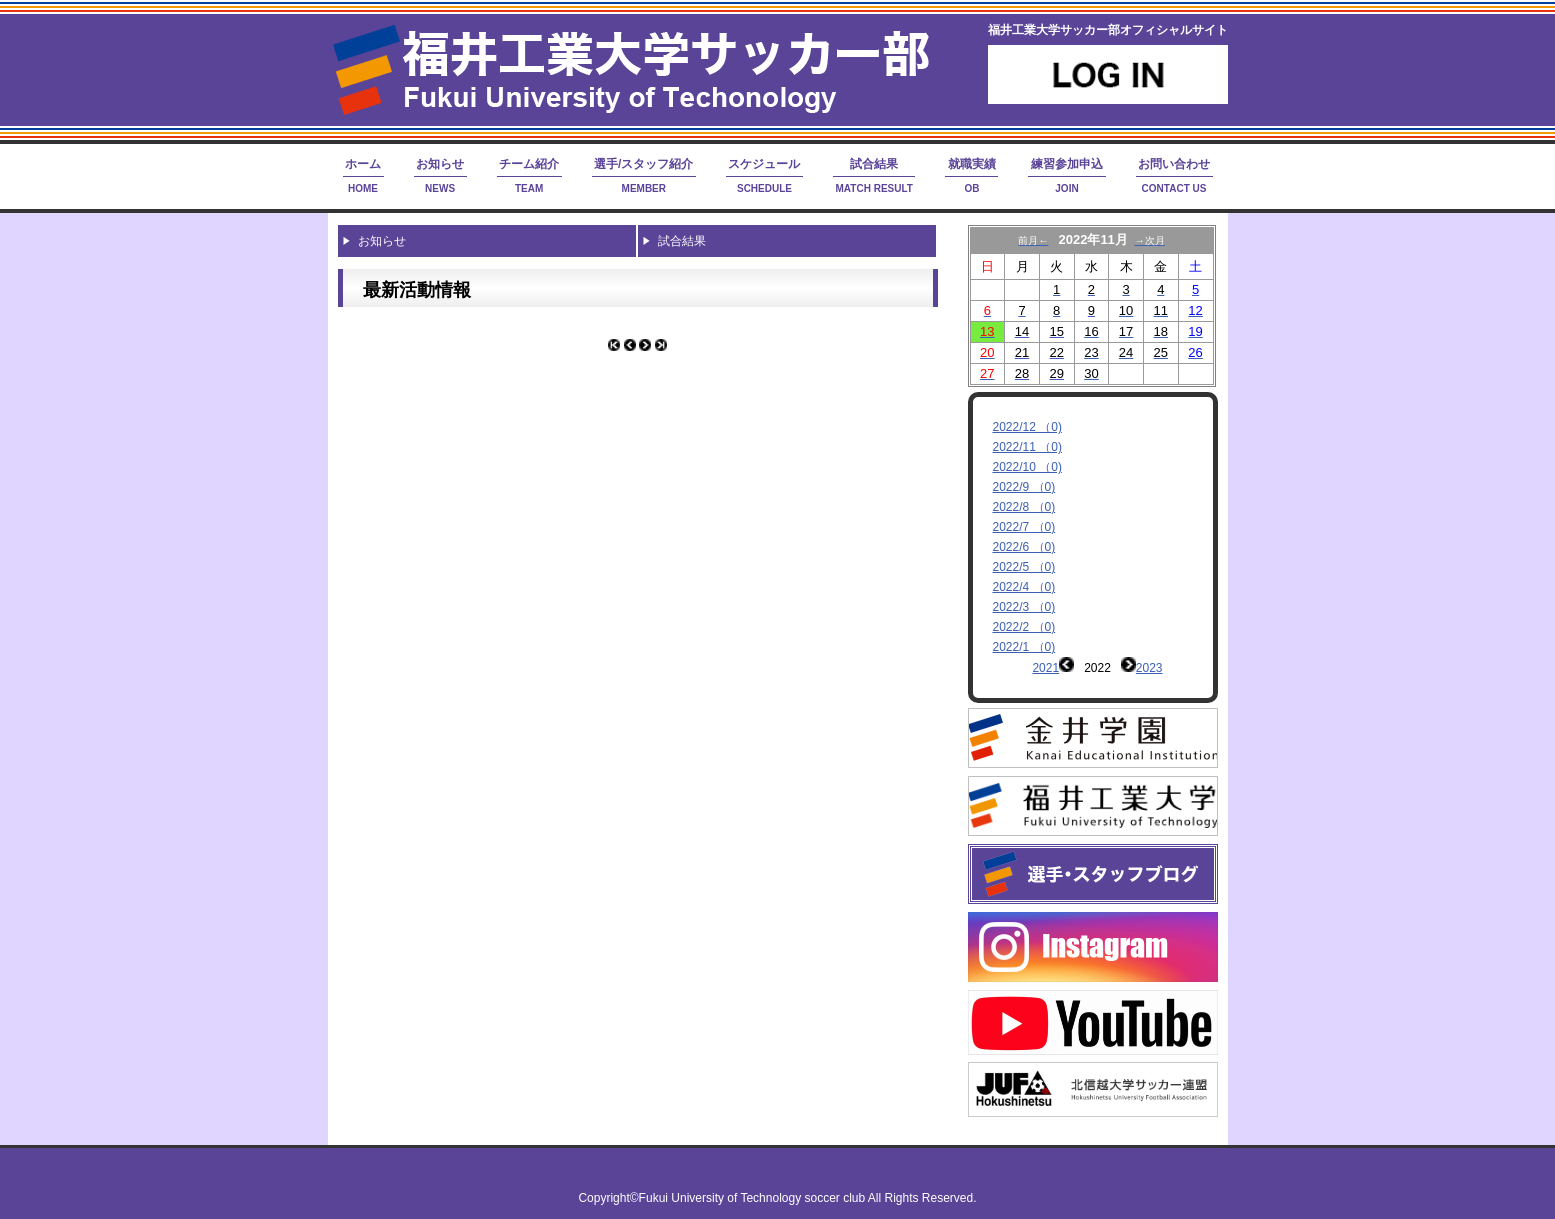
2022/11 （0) (1027, 447)
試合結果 (682, 241)
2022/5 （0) (1024, 567)
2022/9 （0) (1024, 487)
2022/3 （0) (1024, 607)
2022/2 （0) (1024, 627)
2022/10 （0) (1027, 467)
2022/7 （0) (1024, 527)
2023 (1149, 668)
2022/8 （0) (1024, 507)
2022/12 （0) (1027, 427)
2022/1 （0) (1024, 647)
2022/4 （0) (1024, 587)
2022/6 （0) (1024, 547)
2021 (1045, 668)
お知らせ (382, 241)
